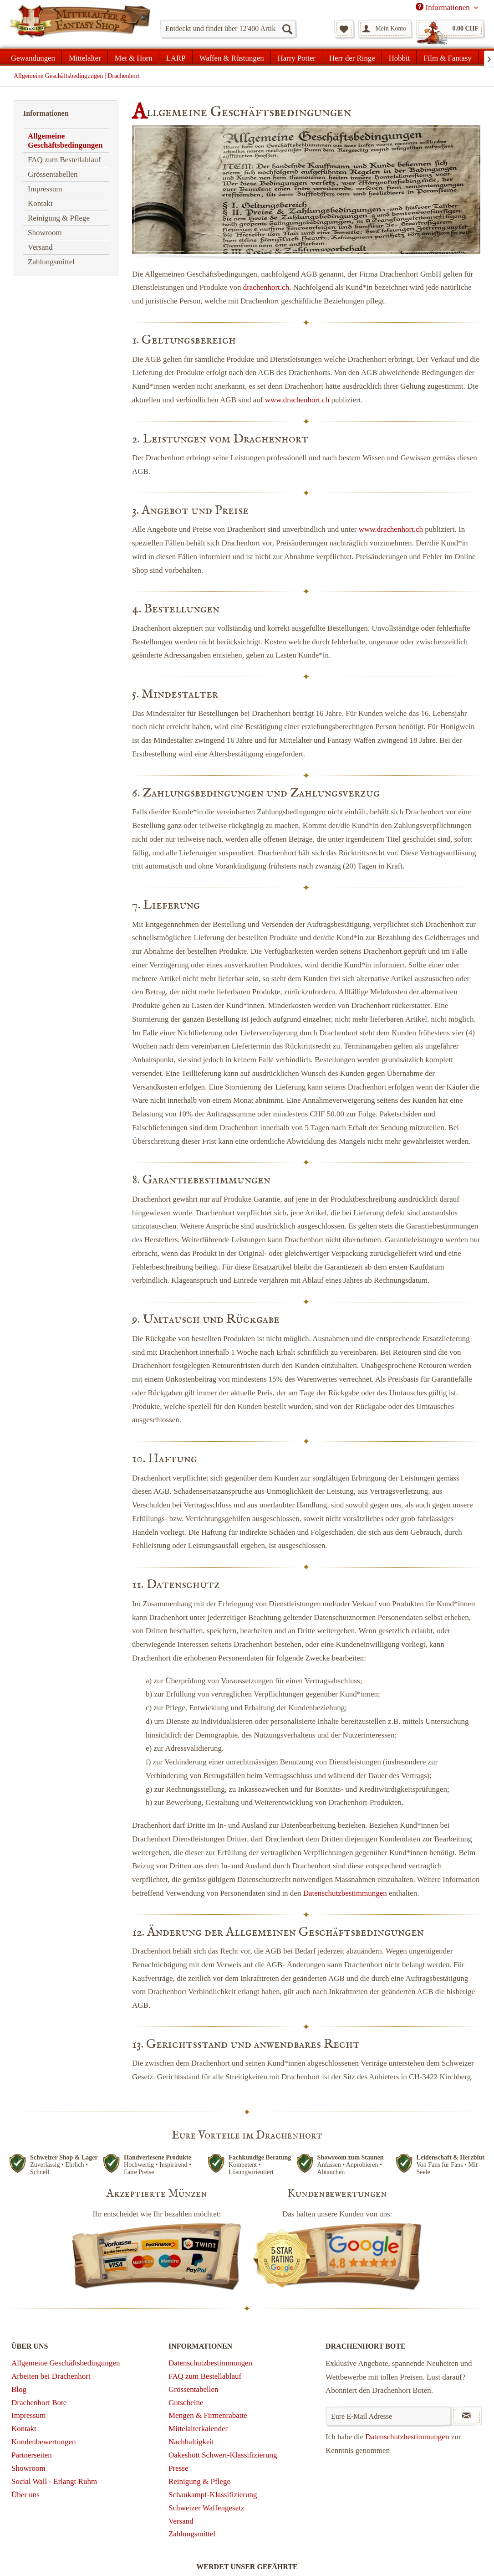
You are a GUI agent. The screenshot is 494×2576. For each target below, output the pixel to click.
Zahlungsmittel (51, 261)
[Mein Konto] (385, 29)
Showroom (45, 232)
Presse (178, 2468)
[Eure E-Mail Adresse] (388, 2416)
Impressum (45, 189)
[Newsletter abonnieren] (466, 2416)
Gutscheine (185, 2402)
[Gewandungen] (33, 57)
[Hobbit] (399, 57)
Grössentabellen (53, 174)
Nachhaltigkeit (191, 2441)
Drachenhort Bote (38, 2402)
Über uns (25, 2494)
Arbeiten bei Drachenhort (51, 2376)
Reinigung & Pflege (59, 218)
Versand (40, 247)
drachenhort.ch (266, 287)
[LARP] (176, 57)
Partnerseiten (31, 2455)
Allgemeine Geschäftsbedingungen (65, 140)
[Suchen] (287, 29)
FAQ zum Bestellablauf (64, 159)
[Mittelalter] (85, 57)
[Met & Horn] (133, 57)
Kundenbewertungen (43, 2441)
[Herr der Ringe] (352, 57)
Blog (18, 2389)
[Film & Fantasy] (447, 57)
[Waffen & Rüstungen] (232, 57)
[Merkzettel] (344, 29)
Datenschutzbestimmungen (345, 1893)
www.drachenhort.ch (297, 400)
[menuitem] (228, 29)
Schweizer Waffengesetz (206, 2508)
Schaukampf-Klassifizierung (212, 2494)
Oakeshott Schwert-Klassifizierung (222, 2455)
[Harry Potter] (296, 57)
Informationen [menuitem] (444, 7)
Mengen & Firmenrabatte (207, 2415)
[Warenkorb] (450, 29)
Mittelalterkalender (198, 2428)
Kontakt (40, 203)
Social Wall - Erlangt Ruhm (54, 2481)
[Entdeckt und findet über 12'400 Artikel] (228, 29)
